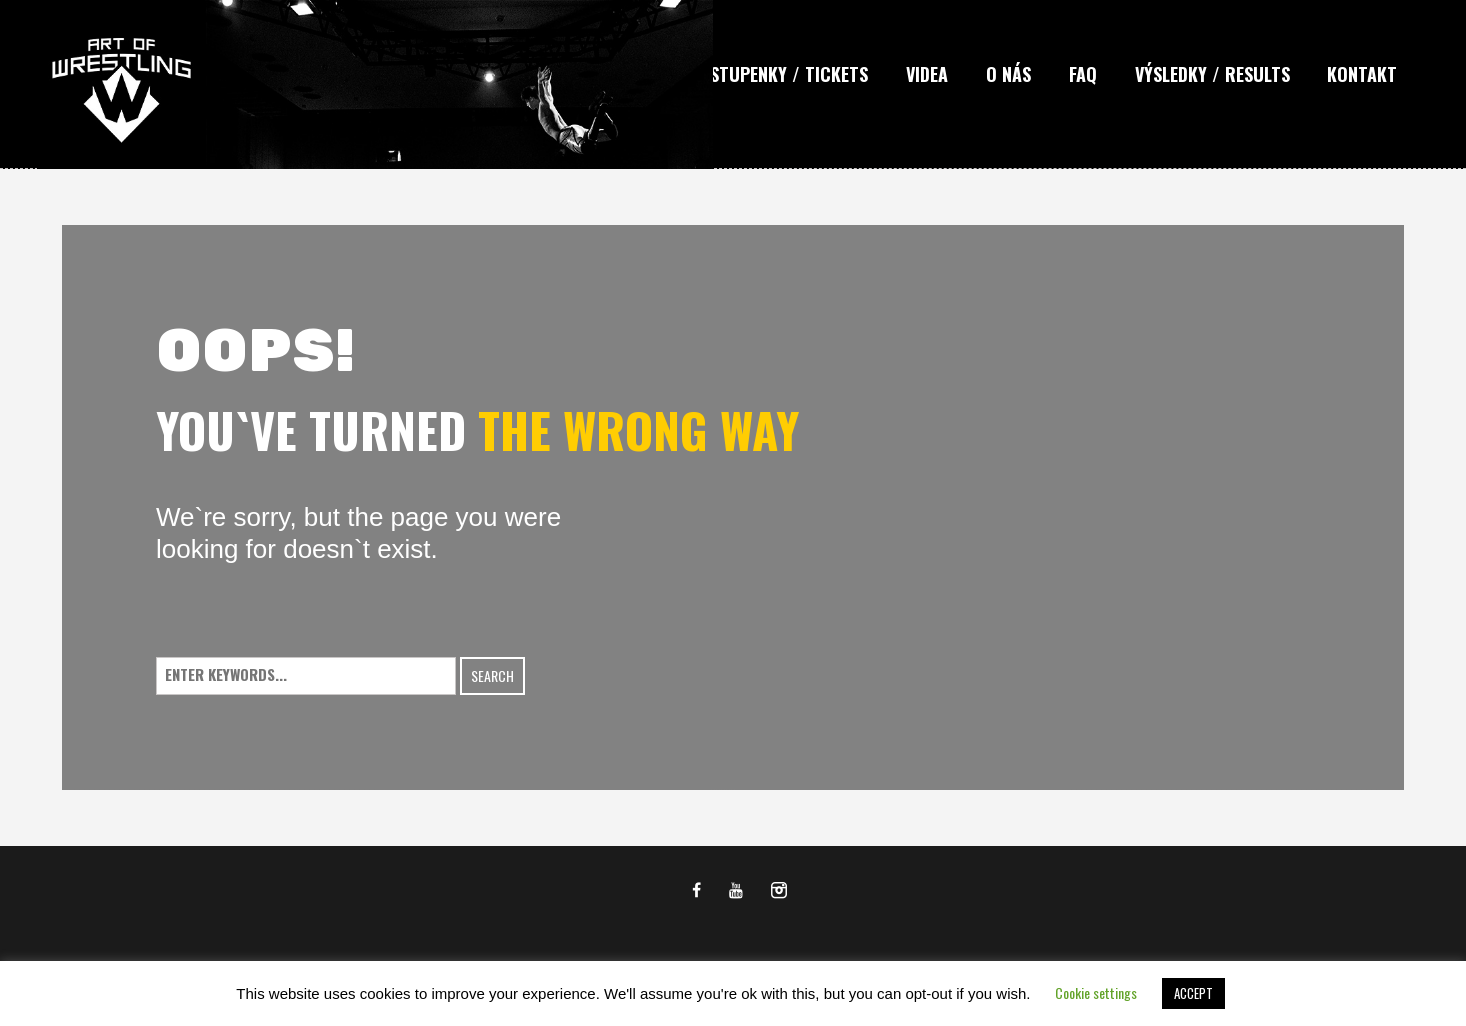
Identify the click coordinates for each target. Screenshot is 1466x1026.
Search (492, 675)
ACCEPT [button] (1193, 993)
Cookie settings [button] (1096, 992)
